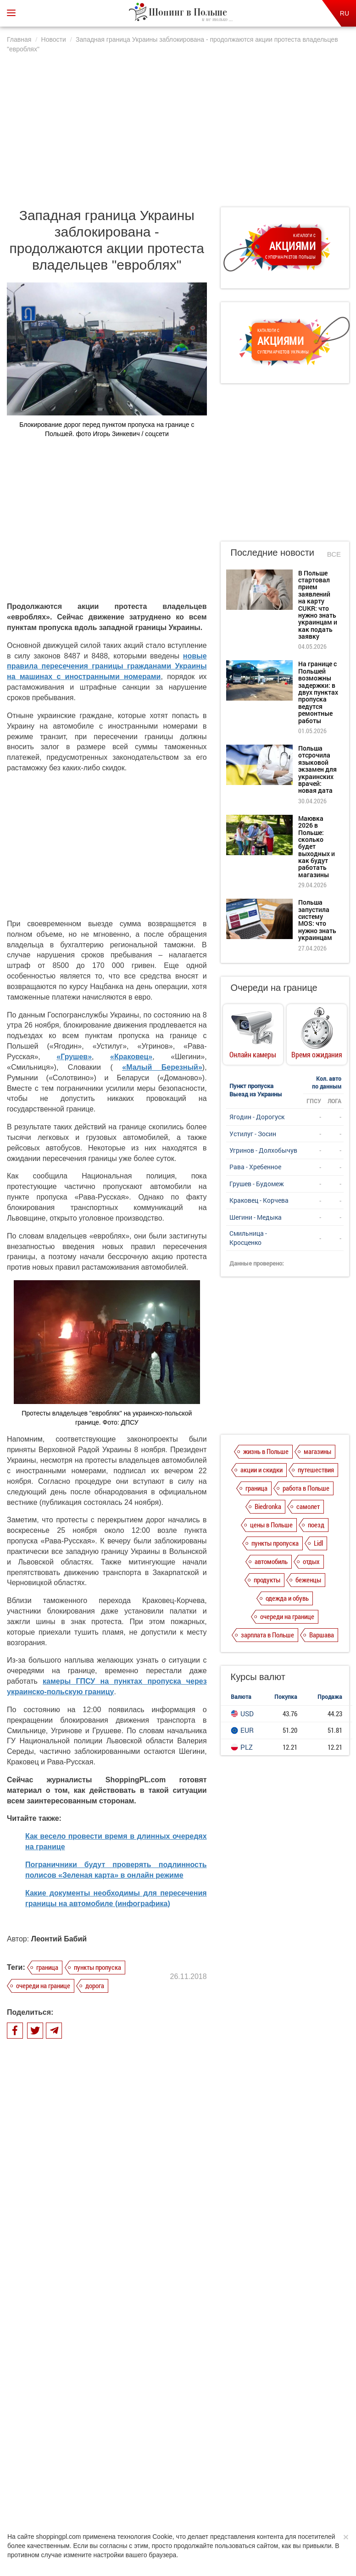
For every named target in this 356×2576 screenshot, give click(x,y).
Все (334, 554)
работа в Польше (306, 1488)
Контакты (286, 2472)
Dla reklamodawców (202, 2472)
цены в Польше (271, 1524)
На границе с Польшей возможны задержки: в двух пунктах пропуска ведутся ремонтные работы (123, 2289)
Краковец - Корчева (259, 1200)
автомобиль (271, 1561)
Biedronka (268, 1506)
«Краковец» (131, 1057)
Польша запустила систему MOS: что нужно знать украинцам (317, 920)
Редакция (250, 2472)
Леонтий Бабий (59, 1939)
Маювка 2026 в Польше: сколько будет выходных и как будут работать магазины (120, 2372)
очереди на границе (43, 1985)
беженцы (308, 1579)
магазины (317, 1451)
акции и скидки (261, 1469)
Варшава (321, 1634)
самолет (308, 1506)
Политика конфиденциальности (123, 2472)
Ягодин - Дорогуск (256, 1116)
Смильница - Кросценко (248, 1238)
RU (344, 13)
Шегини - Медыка (255, 1217)
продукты (267, 1579)
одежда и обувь (287, 1598)
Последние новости (272, 552)
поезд (316, 1524)
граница (47, 1967)
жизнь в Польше (266, 1451)
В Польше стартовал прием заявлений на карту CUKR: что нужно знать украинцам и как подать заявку (119, 2242)
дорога (94, 1985)
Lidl (318, 1543)
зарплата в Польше (267, 1634)
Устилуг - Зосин (252, 1133)
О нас (63, 2472)
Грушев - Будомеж (256, 1183)
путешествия (316, 1469)
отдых (311, 1561)
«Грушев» (74, 1057)
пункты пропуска (97, 1967)
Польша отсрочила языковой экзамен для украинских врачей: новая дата (119, 2332)
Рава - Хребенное (255, 1166)
